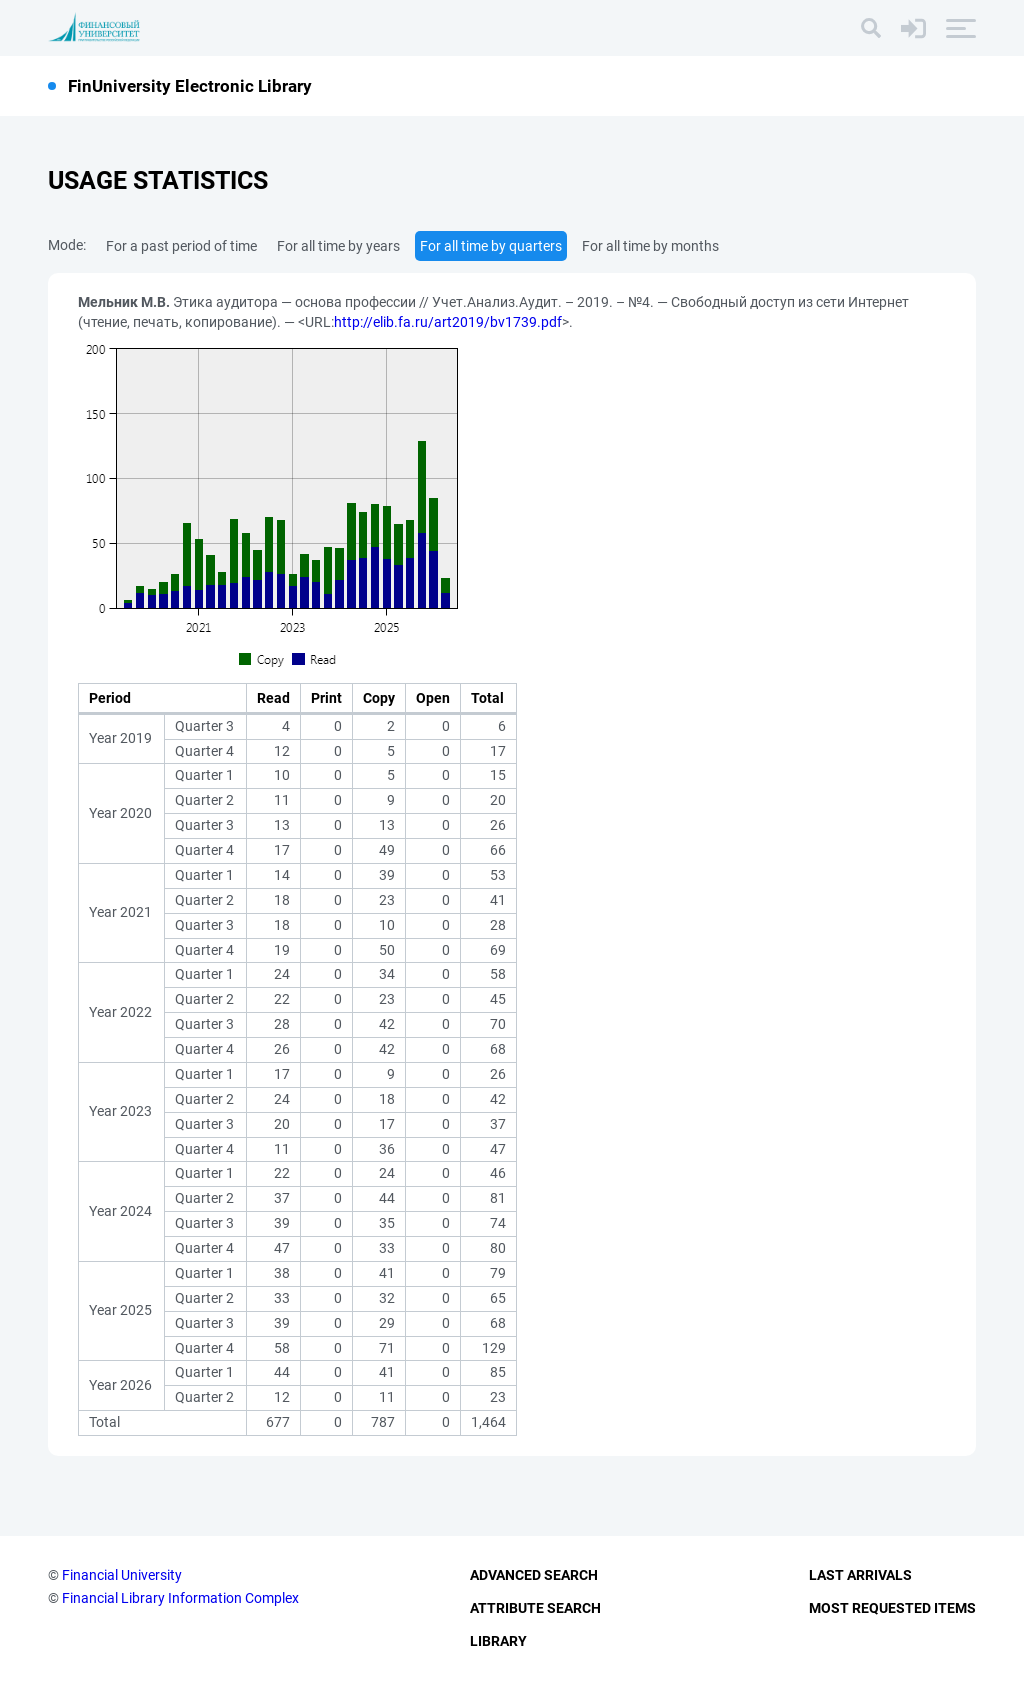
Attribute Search (535, 1608)
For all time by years (338, 246)
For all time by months (650, 246)
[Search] (871, 28)
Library (498, 1641)
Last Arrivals (860, 1575)
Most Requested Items (892, 1608)
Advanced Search (534, 1575)
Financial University (122, 1575)
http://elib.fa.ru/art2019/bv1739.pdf (448, 322)
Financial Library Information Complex (180, 1598)
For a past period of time (181, 246)
